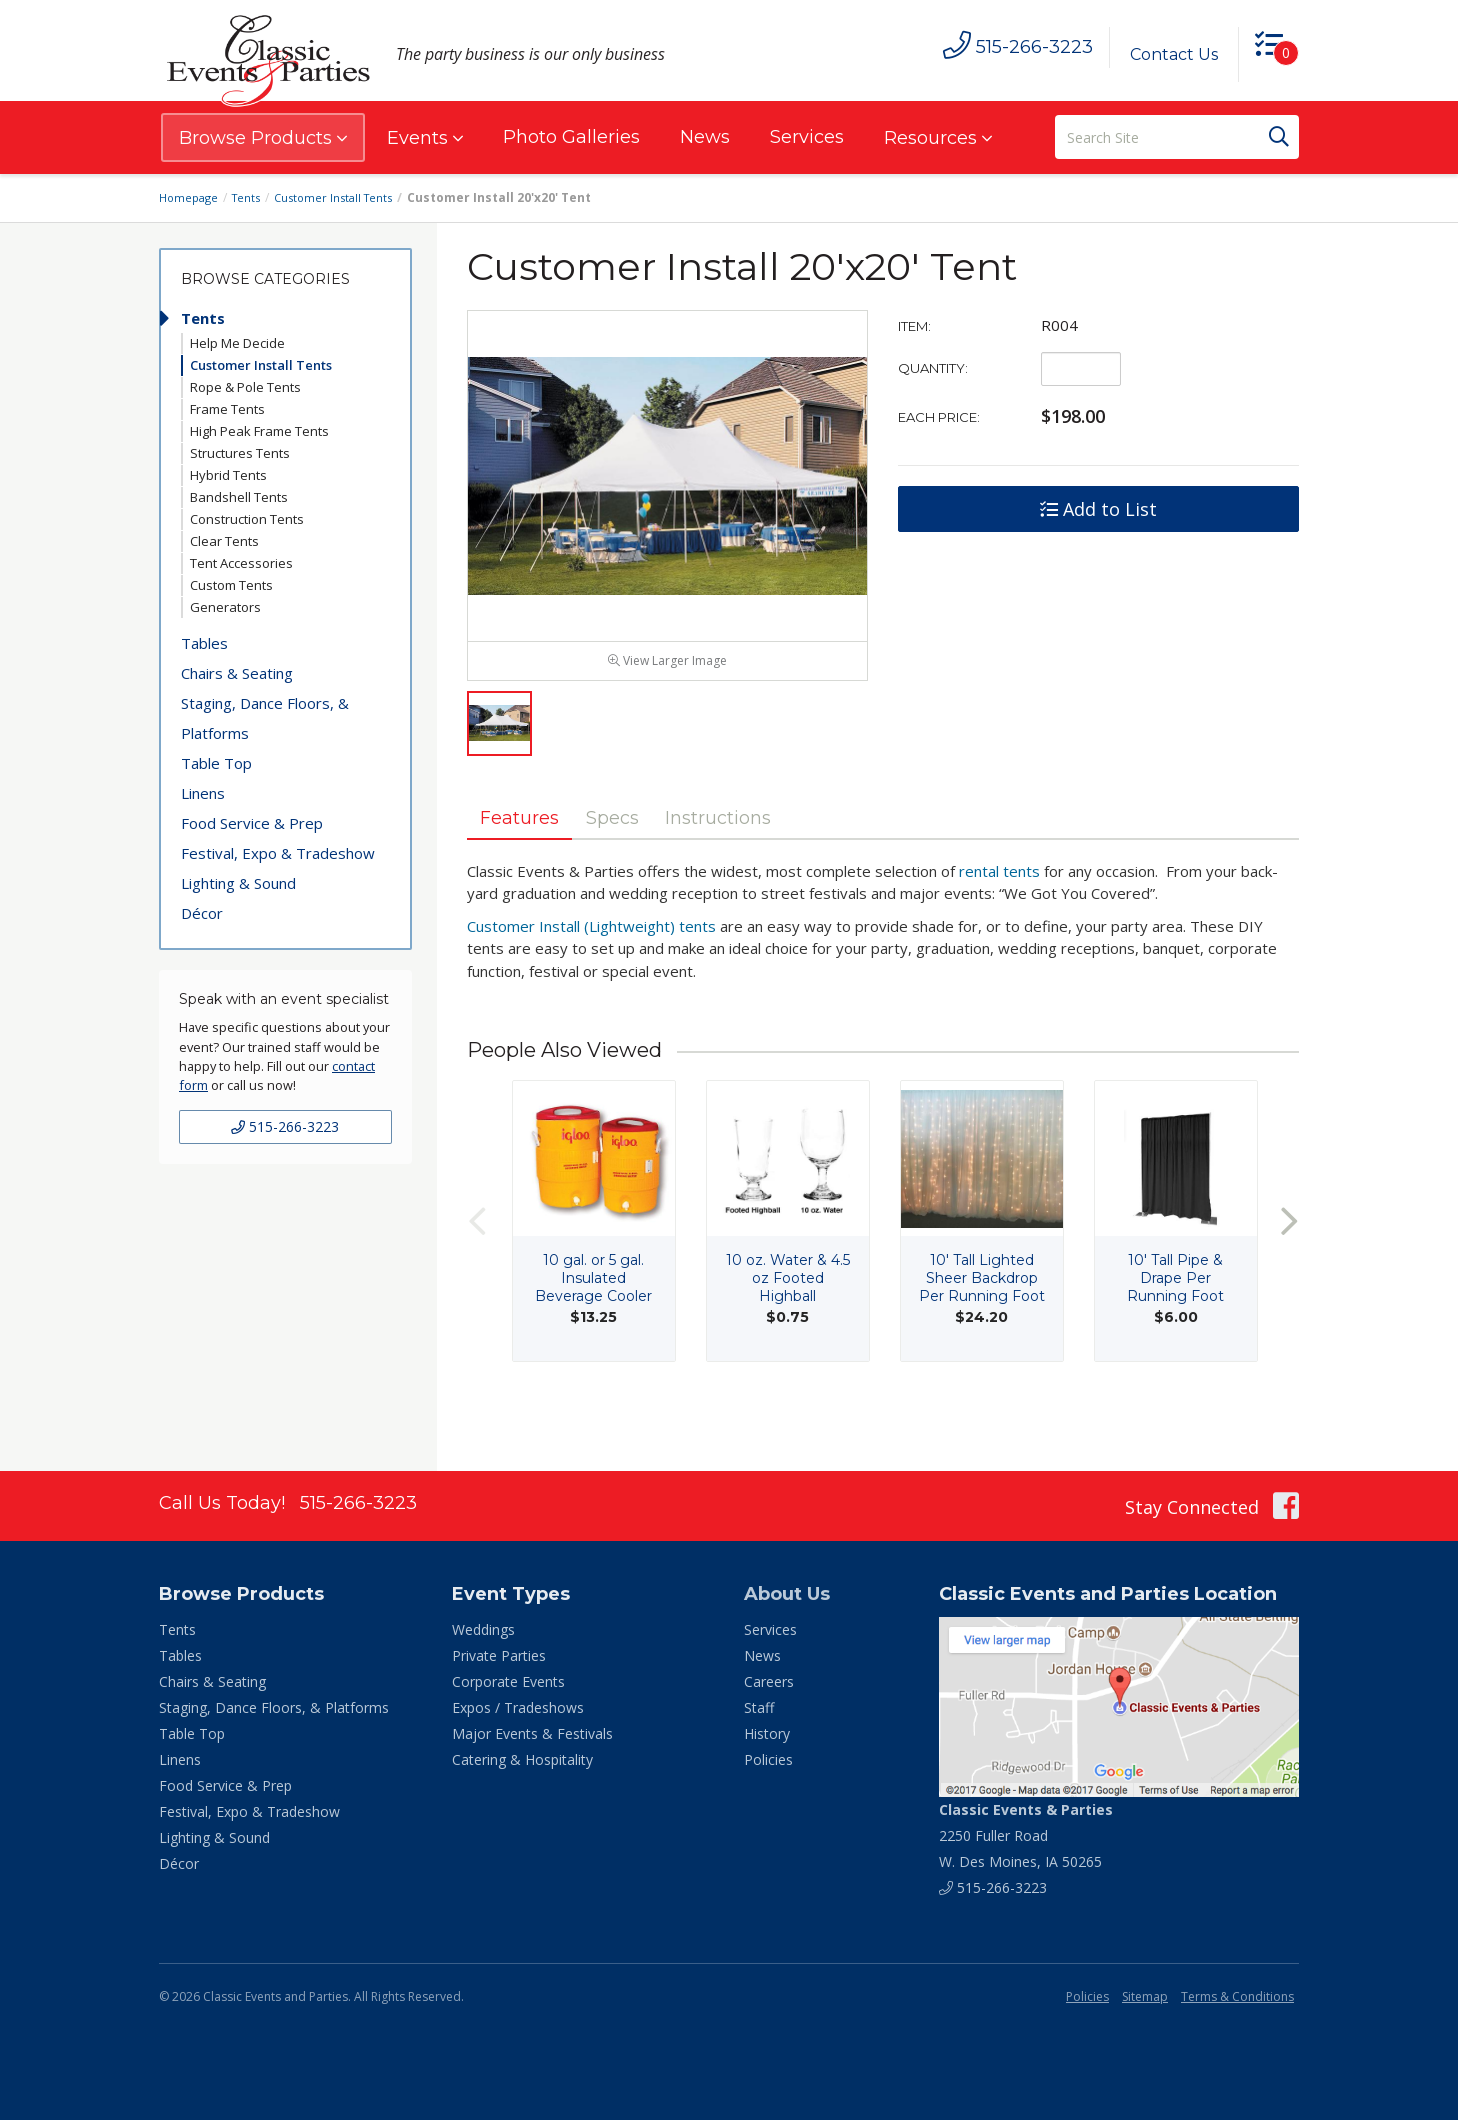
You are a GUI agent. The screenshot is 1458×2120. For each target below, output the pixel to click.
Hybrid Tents (228, 475)
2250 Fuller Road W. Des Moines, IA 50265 (1026, 1835)
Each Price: (939, 417)
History (767, 1733)
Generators (225, 607)
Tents (252, 197)
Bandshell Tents (239, 497)
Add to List (1098, 509)
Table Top (216, 763)
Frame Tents (227, 409)
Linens (203, 793)
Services (807, 137)
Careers (769, 1681)
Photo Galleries (571, 137)
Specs (638, 859)
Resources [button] (938, 138)
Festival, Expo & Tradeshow (278, 853)
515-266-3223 (285, 1126)
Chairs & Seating (237, 673)
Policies (768, 1759)
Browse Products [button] (263, 138)
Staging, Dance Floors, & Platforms (265, 718)
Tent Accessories (241, 563)
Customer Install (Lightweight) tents (591, 970)
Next (1289, 1265)
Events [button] (425, 138)
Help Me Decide (237, 343)
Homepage (191, 197)
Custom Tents (231, 585)
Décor (202, 913)
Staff (759, 1707)
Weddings (483, 1629)
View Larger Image (667, 700)
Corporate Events (508, 1681)
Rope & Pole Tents (245, 387)
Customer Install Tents (345, 197)
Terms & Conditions (1237, 1996)
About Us (787, 1594)
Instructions (764, 859)
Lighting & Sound (238, 883)
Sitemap (1145, 1996)
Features (529, 859)
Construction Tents (247, 519)
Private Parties (499, 1655)
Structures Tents (240, 453)
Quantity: (933, 368)
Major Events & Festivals (532, 1733)
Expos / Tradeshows (518, 1707)
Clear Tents (224, 541)
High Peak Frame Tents (259, 431)
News (705, 137)
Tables (204, 643)
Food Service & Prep (252, 823)
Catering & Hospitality (522, 1759)
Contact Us (1166, 54)
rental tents (999, 915)
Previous (477, 1265)
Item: (914, 326)
